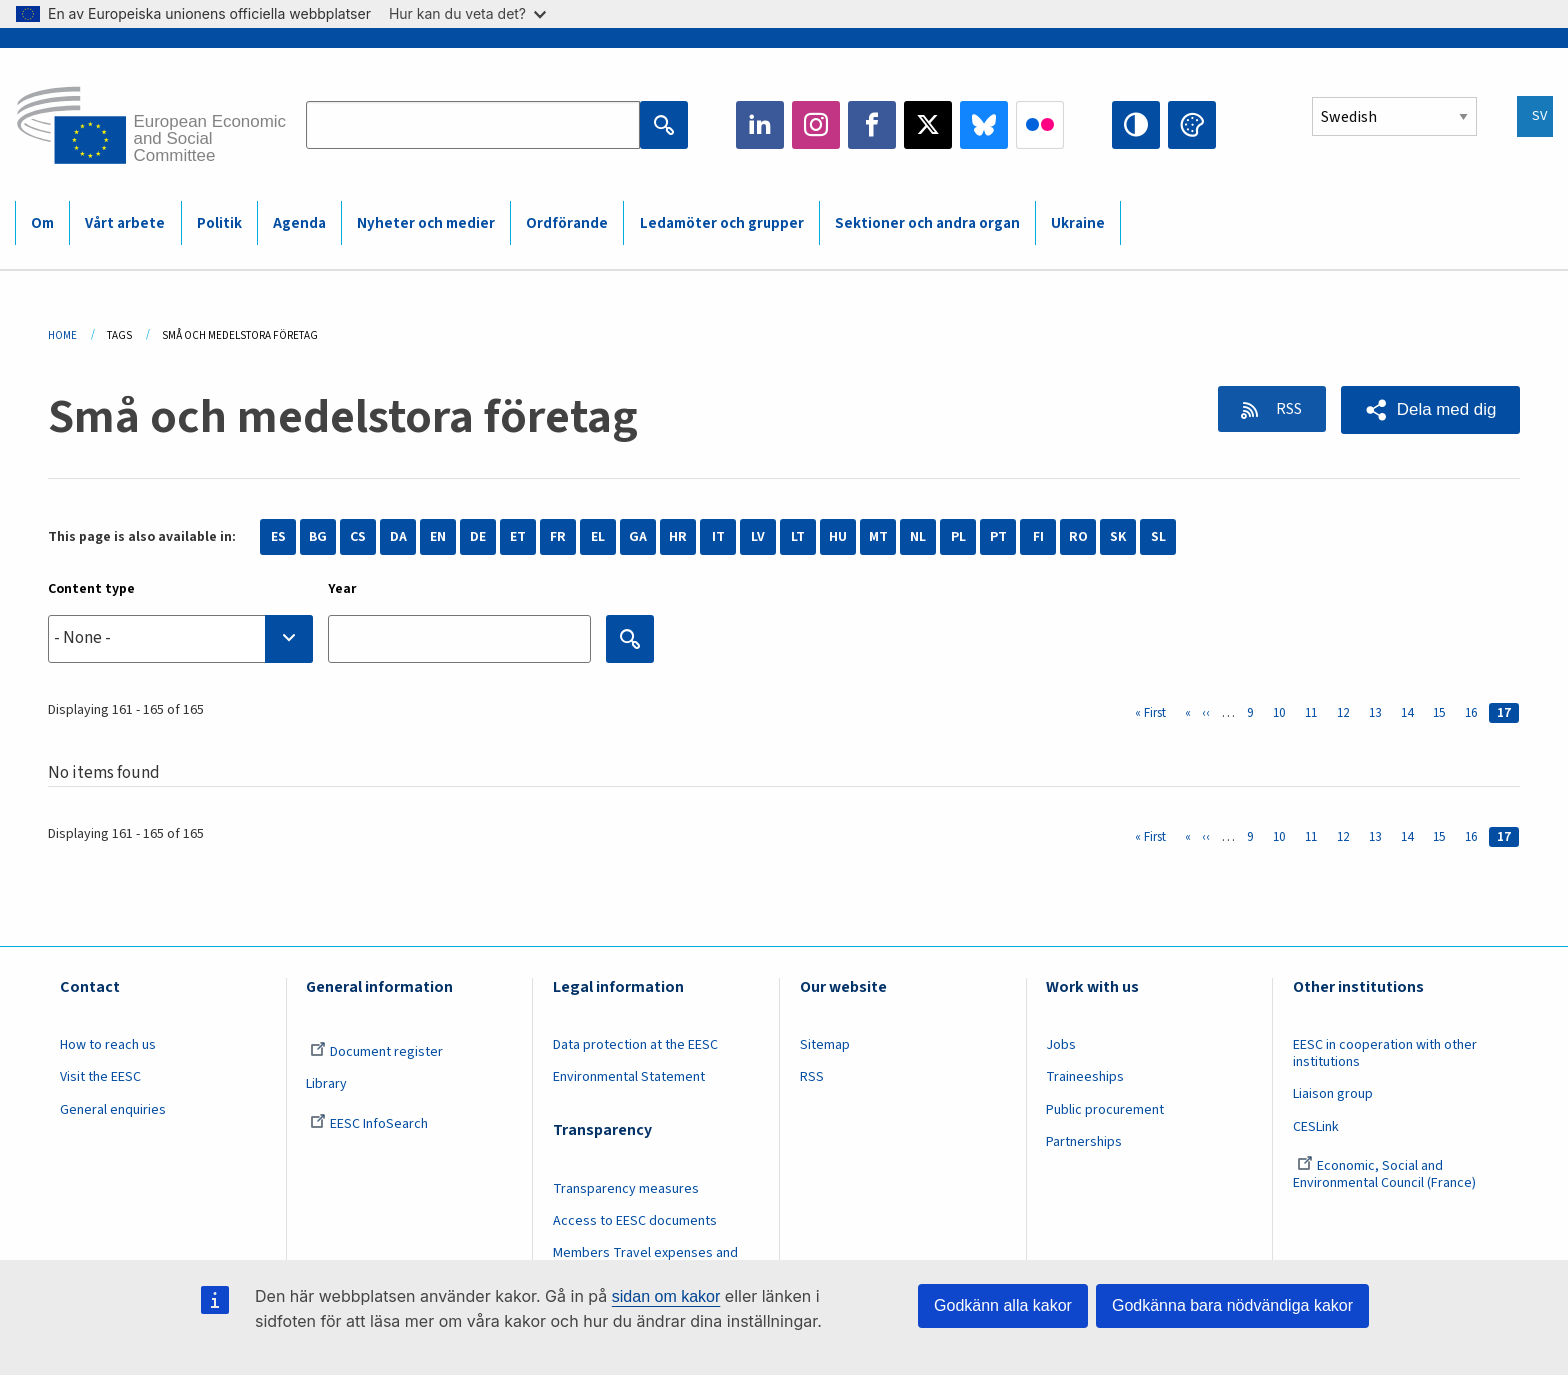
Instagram (816, 125)
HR (678, 537)
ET (518, 537)
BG (318, 537)
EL (598, 537)
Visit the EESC (100, 1077)
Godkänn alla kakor (1003, 1305)
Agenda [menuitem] (299, 223)
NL (918, 537)
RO (1078, 537)
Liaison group (1333, 1094)
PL (958, 537)
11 (1315, 712)
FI (1038, 537)
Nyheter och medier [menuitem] (426, 223)
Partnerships (1084, 1142)
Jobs (1061, 1045)
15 (1443, 712)
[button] (1430, 409)
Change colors (1192, 125)
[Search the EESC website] (473, 125)
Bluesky (984, 125)
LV (758, 537)
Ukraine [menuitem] (1078, 223)
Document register (376, 1052)
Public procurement (1105, 1110)
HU (838, 537)
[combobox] (180, 639)
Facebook (872, 125)
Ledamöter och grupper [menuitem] (722, 223)
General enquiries (113, 1110)
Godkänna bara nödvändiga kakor (1232, 1305)
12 (1347, 712)
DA (398, 537)
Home (62, 335)
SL (1158, 537)
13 (1379, 712)
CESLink (1316, 1127)
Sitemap (825, 1045)
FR (558, 537)
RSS (1284, 409)
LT (798, 537)
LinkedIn (760, 125)
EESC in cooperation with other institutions (1385, 1053)
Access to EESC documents (635, 1221)
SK (1118, 537)
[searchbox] (180, 638)
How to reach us (108, 1045)
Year (342, 589)
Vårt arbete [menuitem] (125, 223)
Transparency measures (626, 1189)
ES (278, 537)
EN (438, 537)
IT (718, 537)
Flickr (1040, 125)
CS (358, 537)
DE (478, 537)
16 (1475, 712)
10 (1283, 712)
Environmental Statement (629, 1077)
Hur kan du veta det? (467, 13)
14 (1411, 712)
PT (998, 537)
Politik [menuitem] (219, 223)
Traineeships (1085, 1077)
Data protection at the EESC (635, 1045)
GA (638, 537)
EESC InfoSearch (369, 1124)
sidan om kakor (666, 1296)
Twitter (928, 125)
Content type (91, 589)
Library (326, 1084)
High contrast (1136, 125)
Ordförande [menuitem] (567, 223)
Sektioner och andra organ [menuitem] (927, 223)
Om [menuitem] (42, 223)
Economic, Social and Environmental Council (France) (1386, 1174)
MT (878, 537)
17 (1508, 712)
